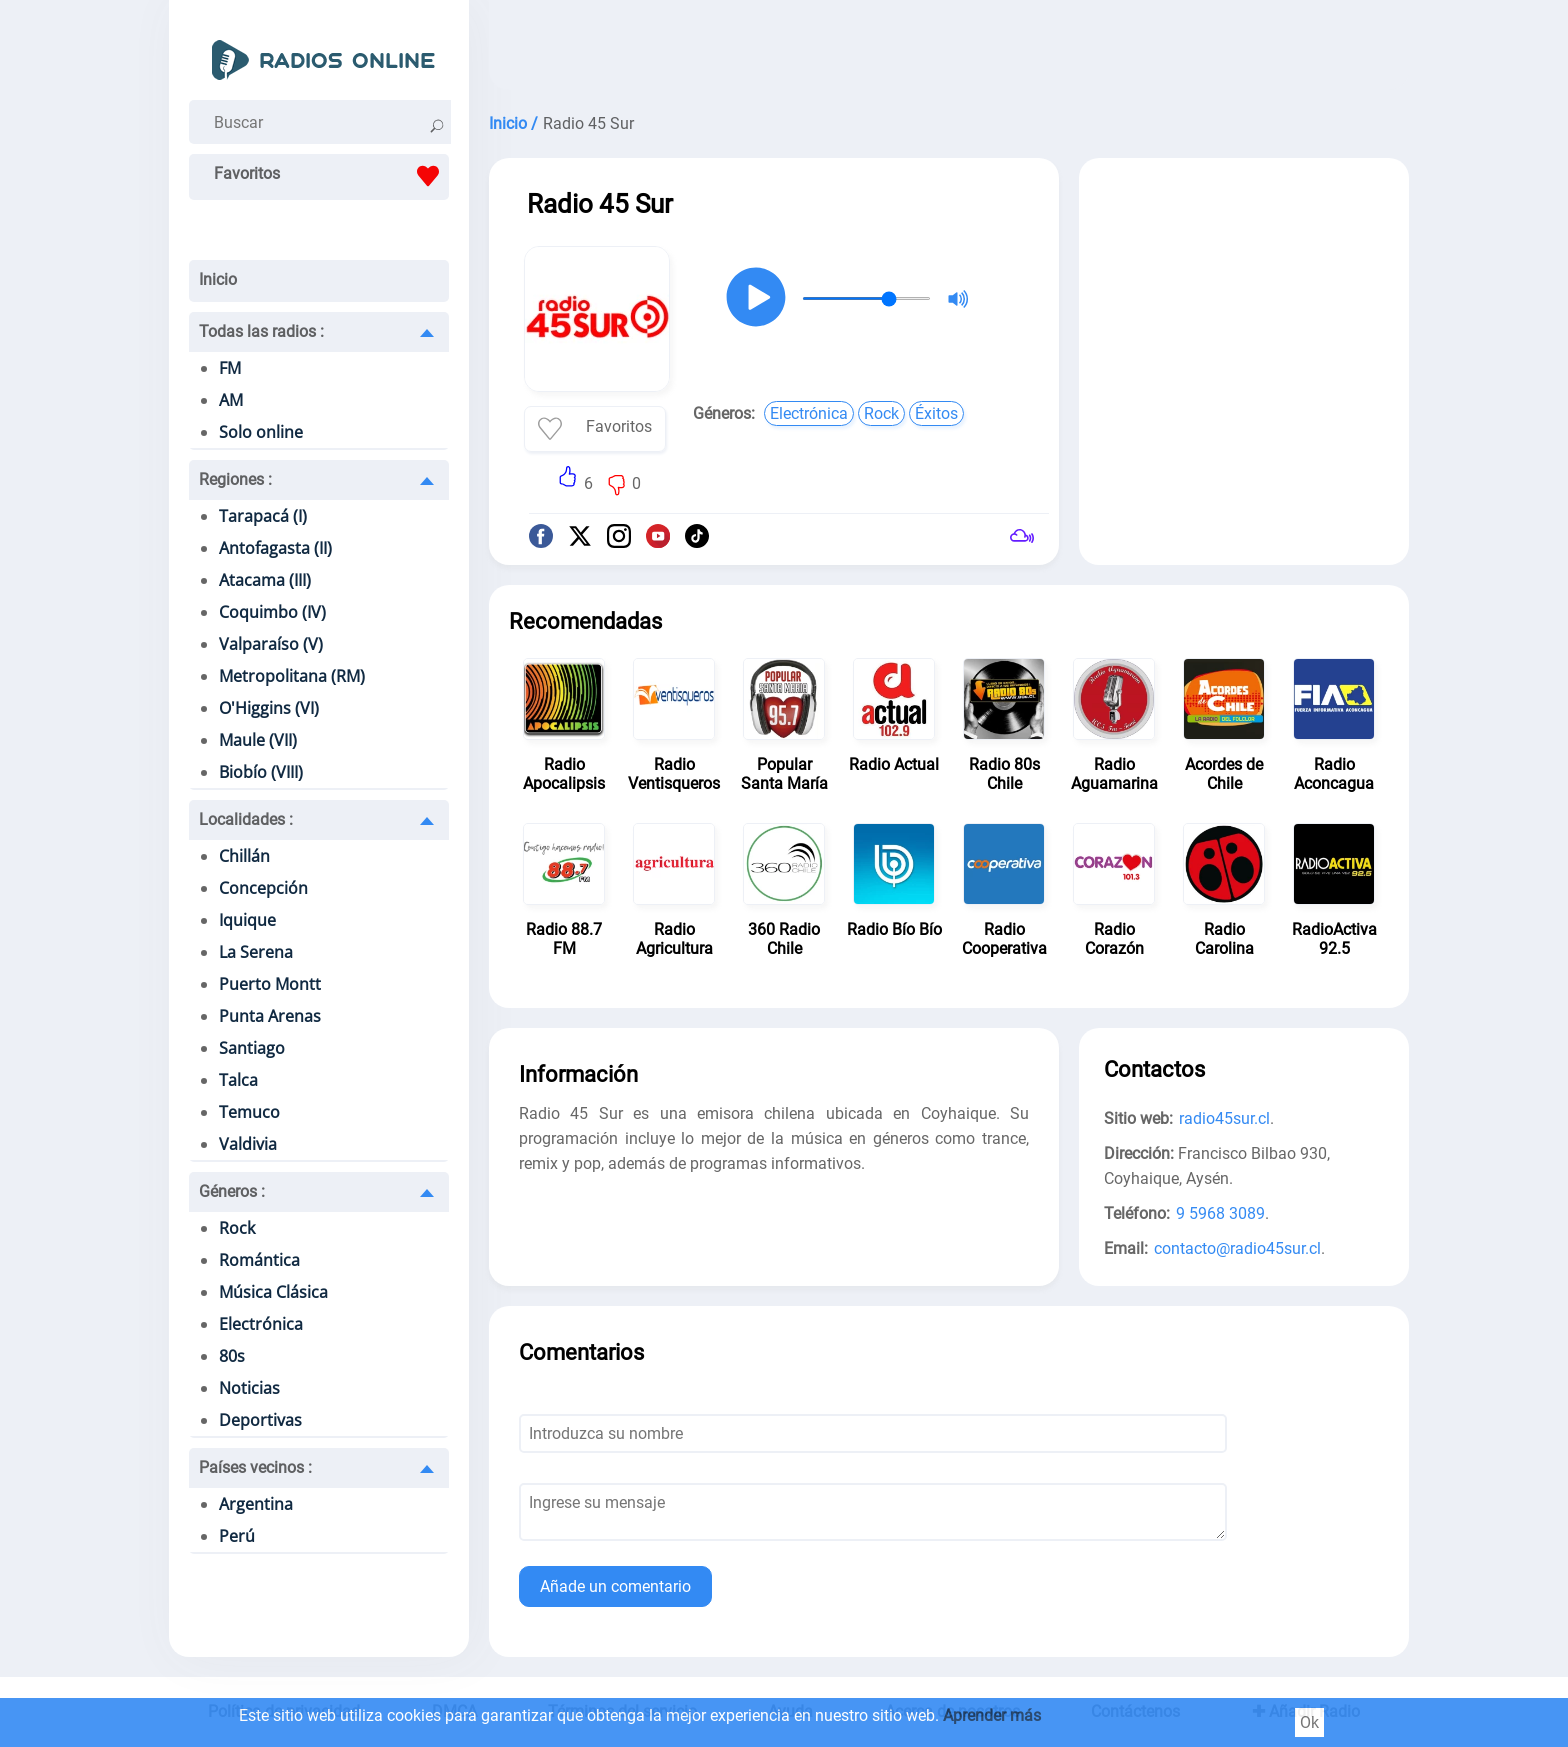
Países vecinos (255, 1467)
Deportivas (260, 1420)
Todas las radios (261, 331)
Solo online (261, 432)
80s (232, 1356)
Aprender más (992, 1715)
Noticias (249, 1388)
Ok (1309, 1722)
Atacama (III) (265, 580)
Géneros (232, 1191)
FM (230, 368)
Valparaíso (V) (271, 644)
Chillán (244, 856)
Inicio (218, 279)
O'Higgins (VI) (269, 708)
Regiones (235, 479)
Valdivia (248, 1144)
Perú (237, 1536)
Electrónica (261, 1324)
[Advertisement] (949, 50)
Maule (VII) (258, 740)
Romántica (259, 1260)
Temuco (249, 1112)
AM (231, 400)
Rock (237, 1228)
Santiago (252, 1048)
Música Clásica (273, 1292)
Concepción (263, 888)
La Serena (256, 952)
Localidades (246, 819)
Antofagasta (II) (275, 548)
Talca (238, 1080)
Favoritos (331, 176)
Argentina (256, 1504)
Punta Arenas (270, 1016)
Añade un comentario (615, 1586)
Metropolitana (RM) (292, 676)
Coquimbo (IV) (272, 612)
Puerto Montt (270, 984)
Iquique (247, 920)
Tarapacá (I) (263, 516)
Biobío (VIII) (261, 772)
